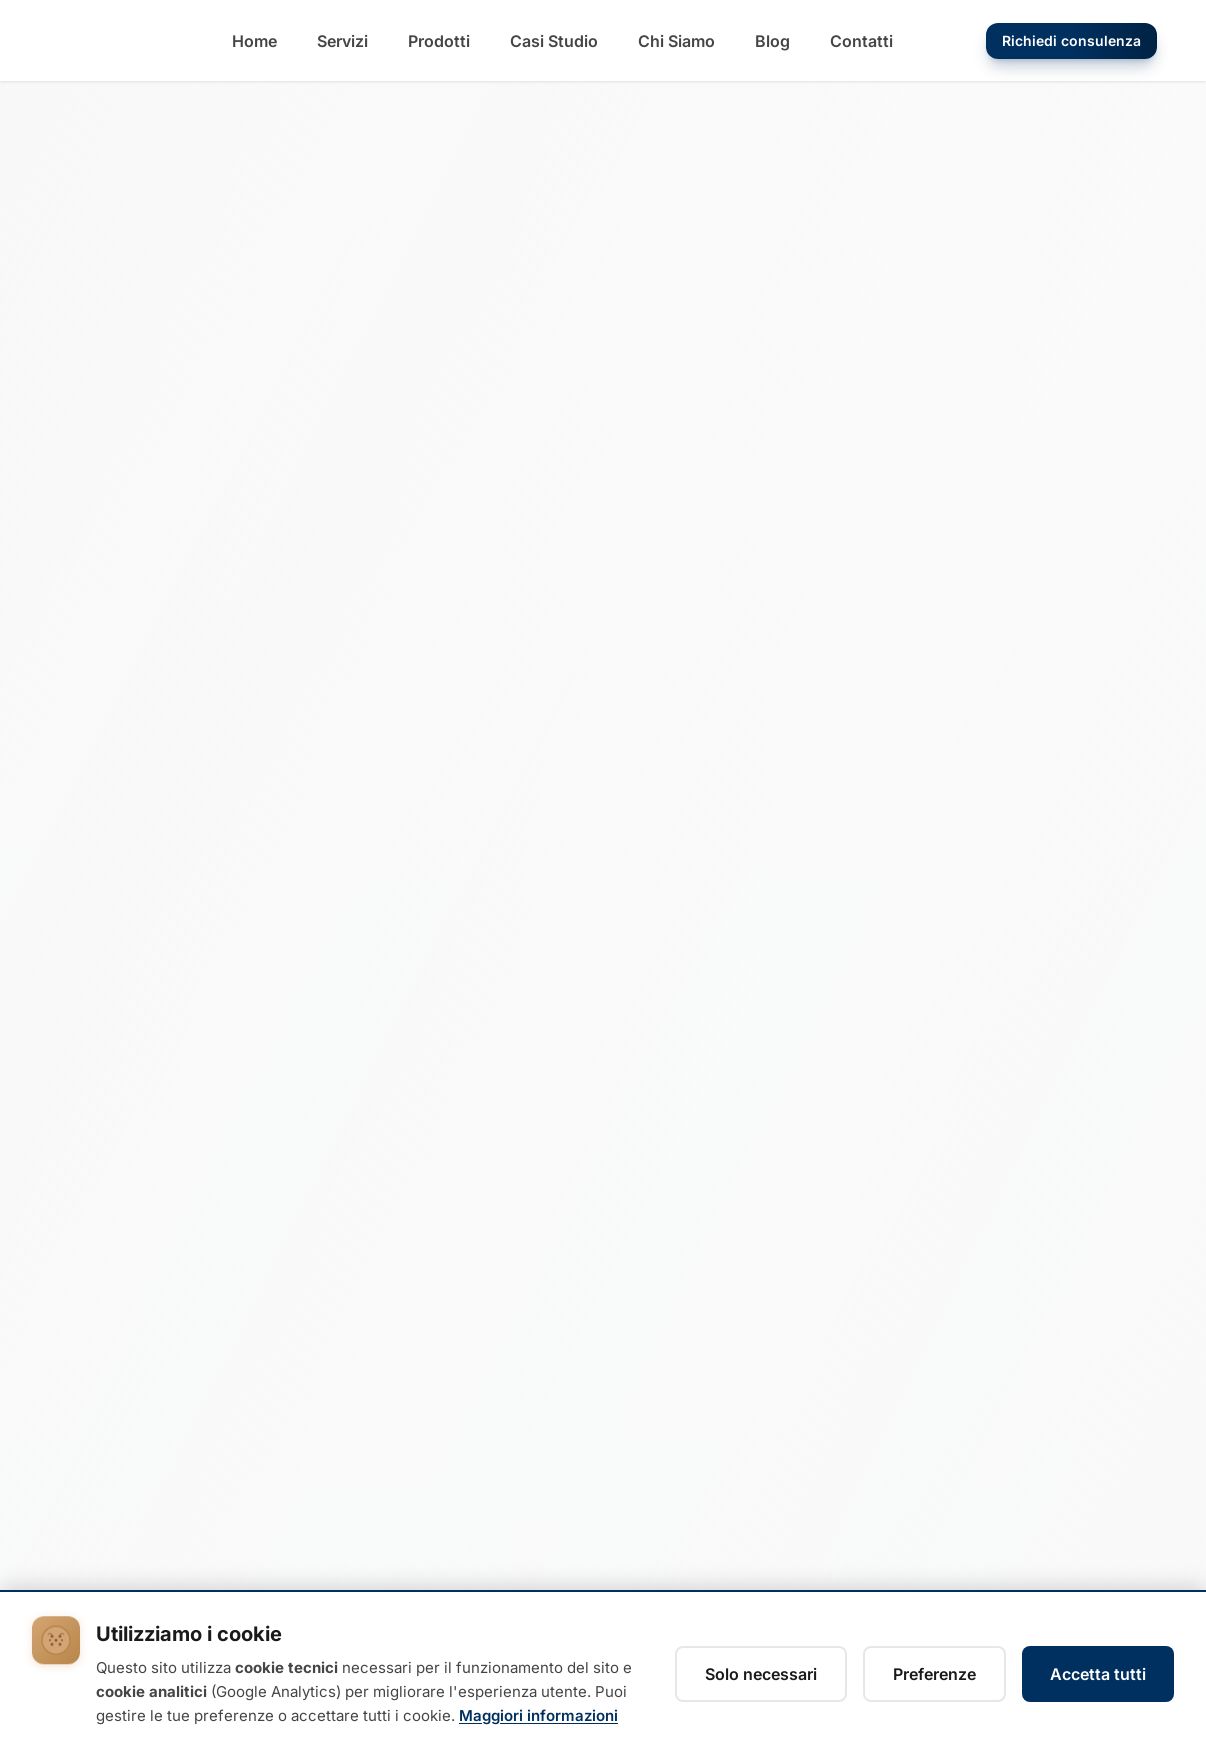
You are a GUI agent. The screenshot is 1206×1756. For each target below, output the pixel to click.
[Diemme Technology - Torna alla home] (106, 41)
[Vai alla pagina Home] (254, 41)
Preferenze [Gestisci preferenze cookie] (934, 1674)
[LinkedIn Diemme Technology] (66, 1542)
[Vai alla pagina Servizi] (342, 41)
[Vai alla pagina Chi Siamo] (676, 41)
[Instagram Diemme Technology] (162, 1542)
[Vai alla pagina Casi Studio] (554, 41)
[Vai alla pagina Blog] (772, 41)
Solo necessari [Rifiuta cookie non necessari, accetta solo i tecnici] (761, 1674)
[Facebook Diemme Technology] (114, 1542)
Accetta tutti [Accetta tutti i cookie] (1098, 1674)
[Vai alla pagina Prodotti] (439, 41)
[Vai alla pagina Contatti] (861, 41)
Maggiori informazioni (538, 1715)
